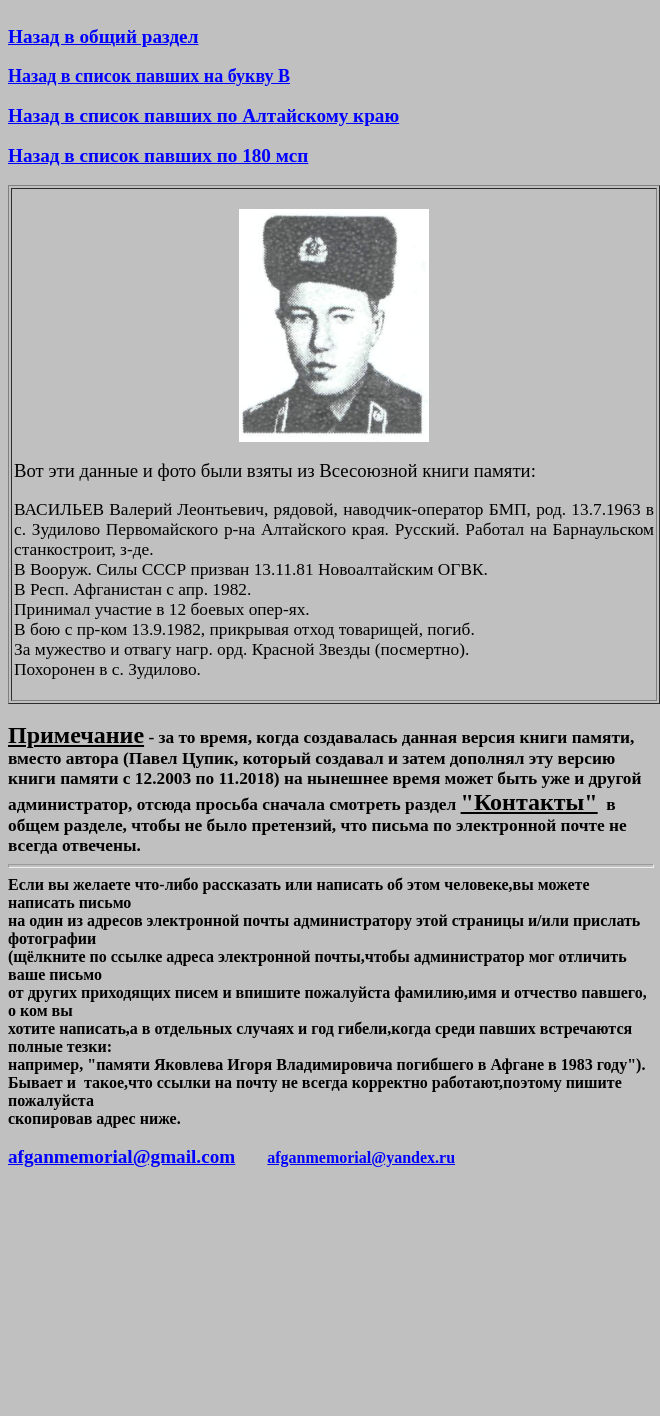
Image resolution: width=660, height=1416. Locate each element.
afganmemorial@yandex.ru (361, 1157)
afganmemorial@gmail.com (121, 1156)
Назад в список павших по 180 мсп (158, 155)
